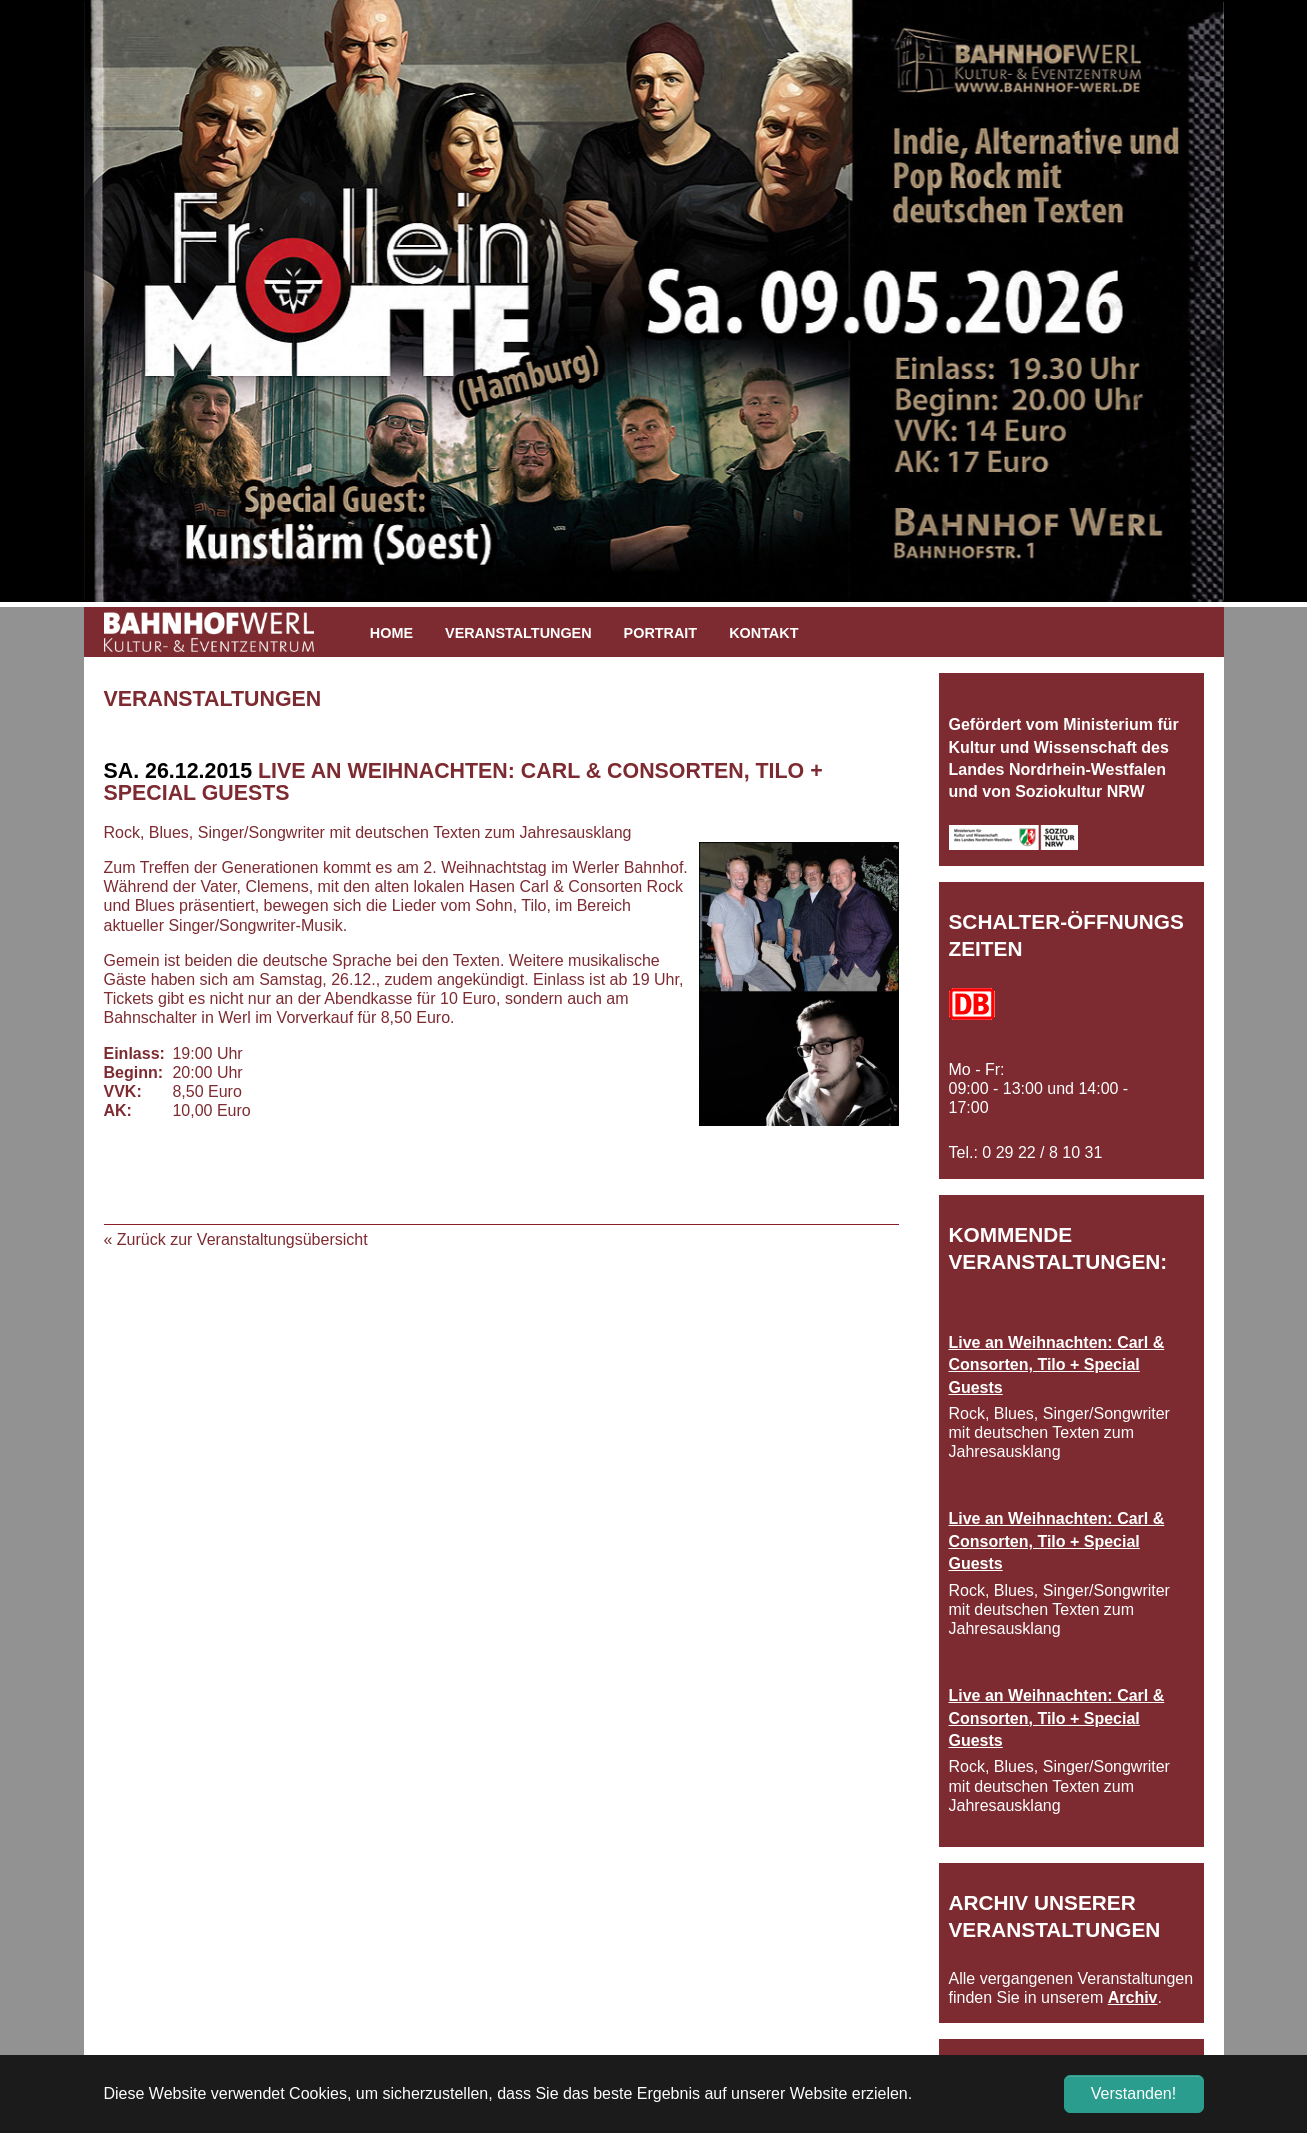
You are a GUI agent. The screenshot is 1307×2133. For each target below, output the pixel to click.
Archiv (1133, 1997)
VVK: (123, 1091)
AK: (118, 1110)
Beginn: (134, 1072)
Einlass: (134, 1053)
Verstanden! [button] (1133, 2093)
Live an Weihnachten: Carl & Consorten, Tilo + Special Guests (1057, 1365)
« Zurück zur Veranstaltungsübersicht (236, 1239)
